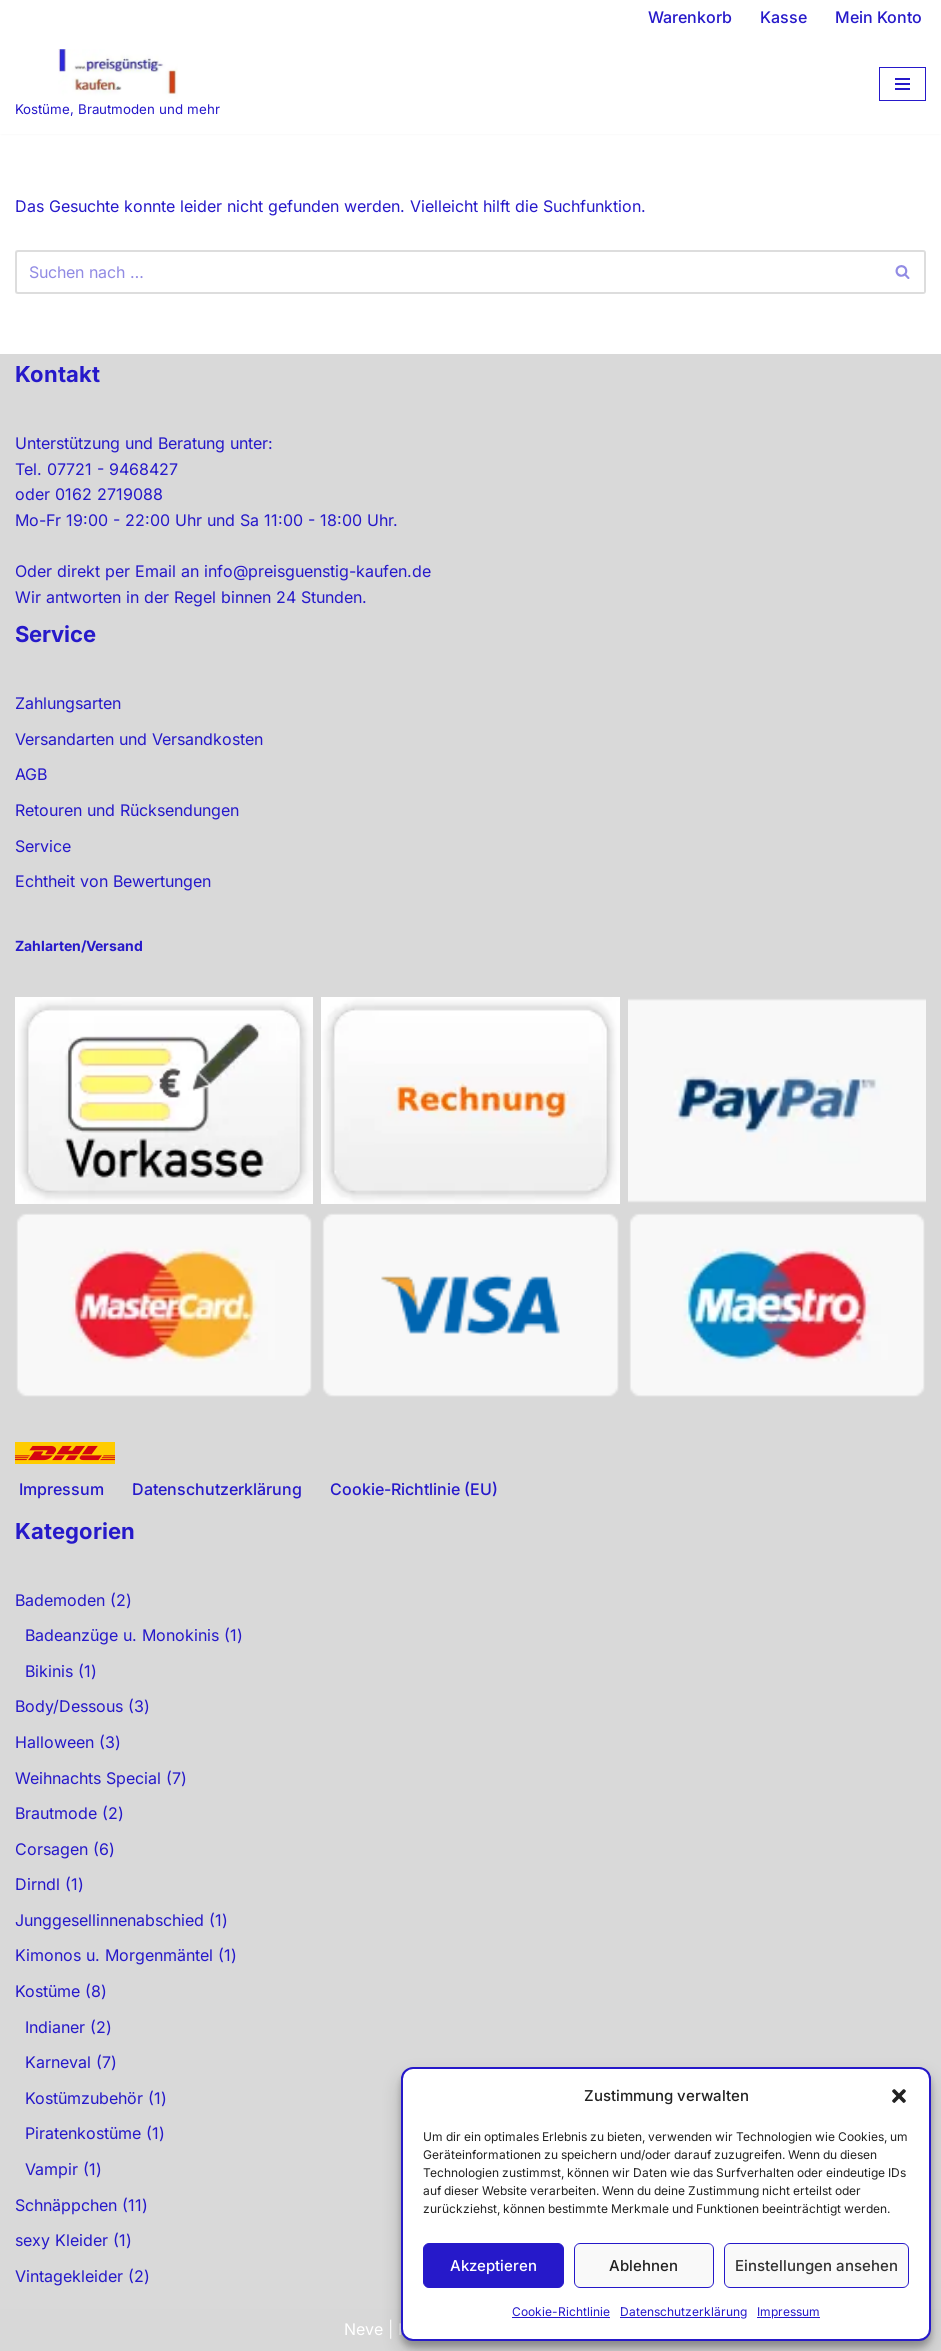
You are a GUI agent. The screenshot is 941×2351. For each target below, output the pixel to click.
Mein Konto (878, 17)
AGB (31, 774)
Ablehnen (643, 2265)
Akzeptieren (493, 2265)
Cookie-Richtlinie (561, 2311)
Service (43, 846)
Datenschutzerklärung (683, 2311)
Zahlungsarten (68, 703)
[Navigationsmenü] (902, 84)
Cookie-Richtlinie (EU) (414, 1489)
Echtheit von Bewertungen (113, 881)
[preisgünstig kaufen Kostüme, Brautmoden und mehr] (117, 85)
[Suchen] (448, 272)
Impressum (788, 2311)
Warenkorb (690, 17)
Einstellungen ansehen (816, 2265)
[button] (899, 2096)
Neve (363, 2329)
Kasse (783, 17)
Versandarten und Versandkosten (139, 739)
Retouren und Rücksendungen (127, 810)
